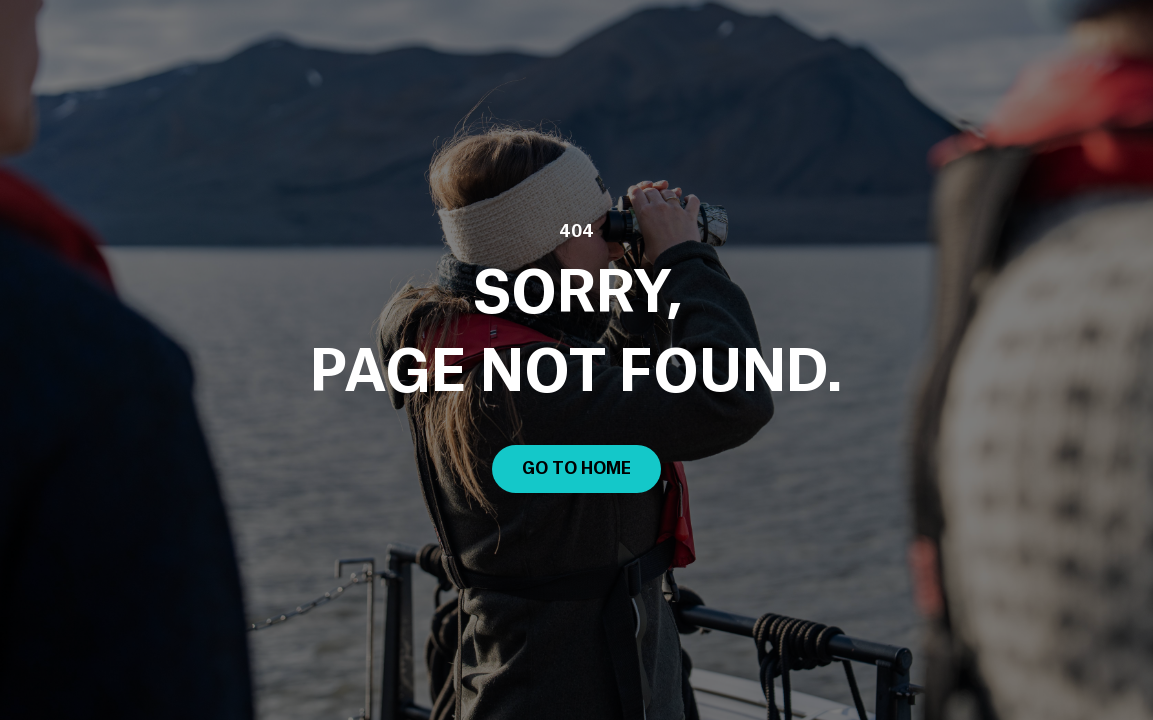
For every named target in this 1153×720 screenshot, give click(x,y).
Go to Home (576, 469)
